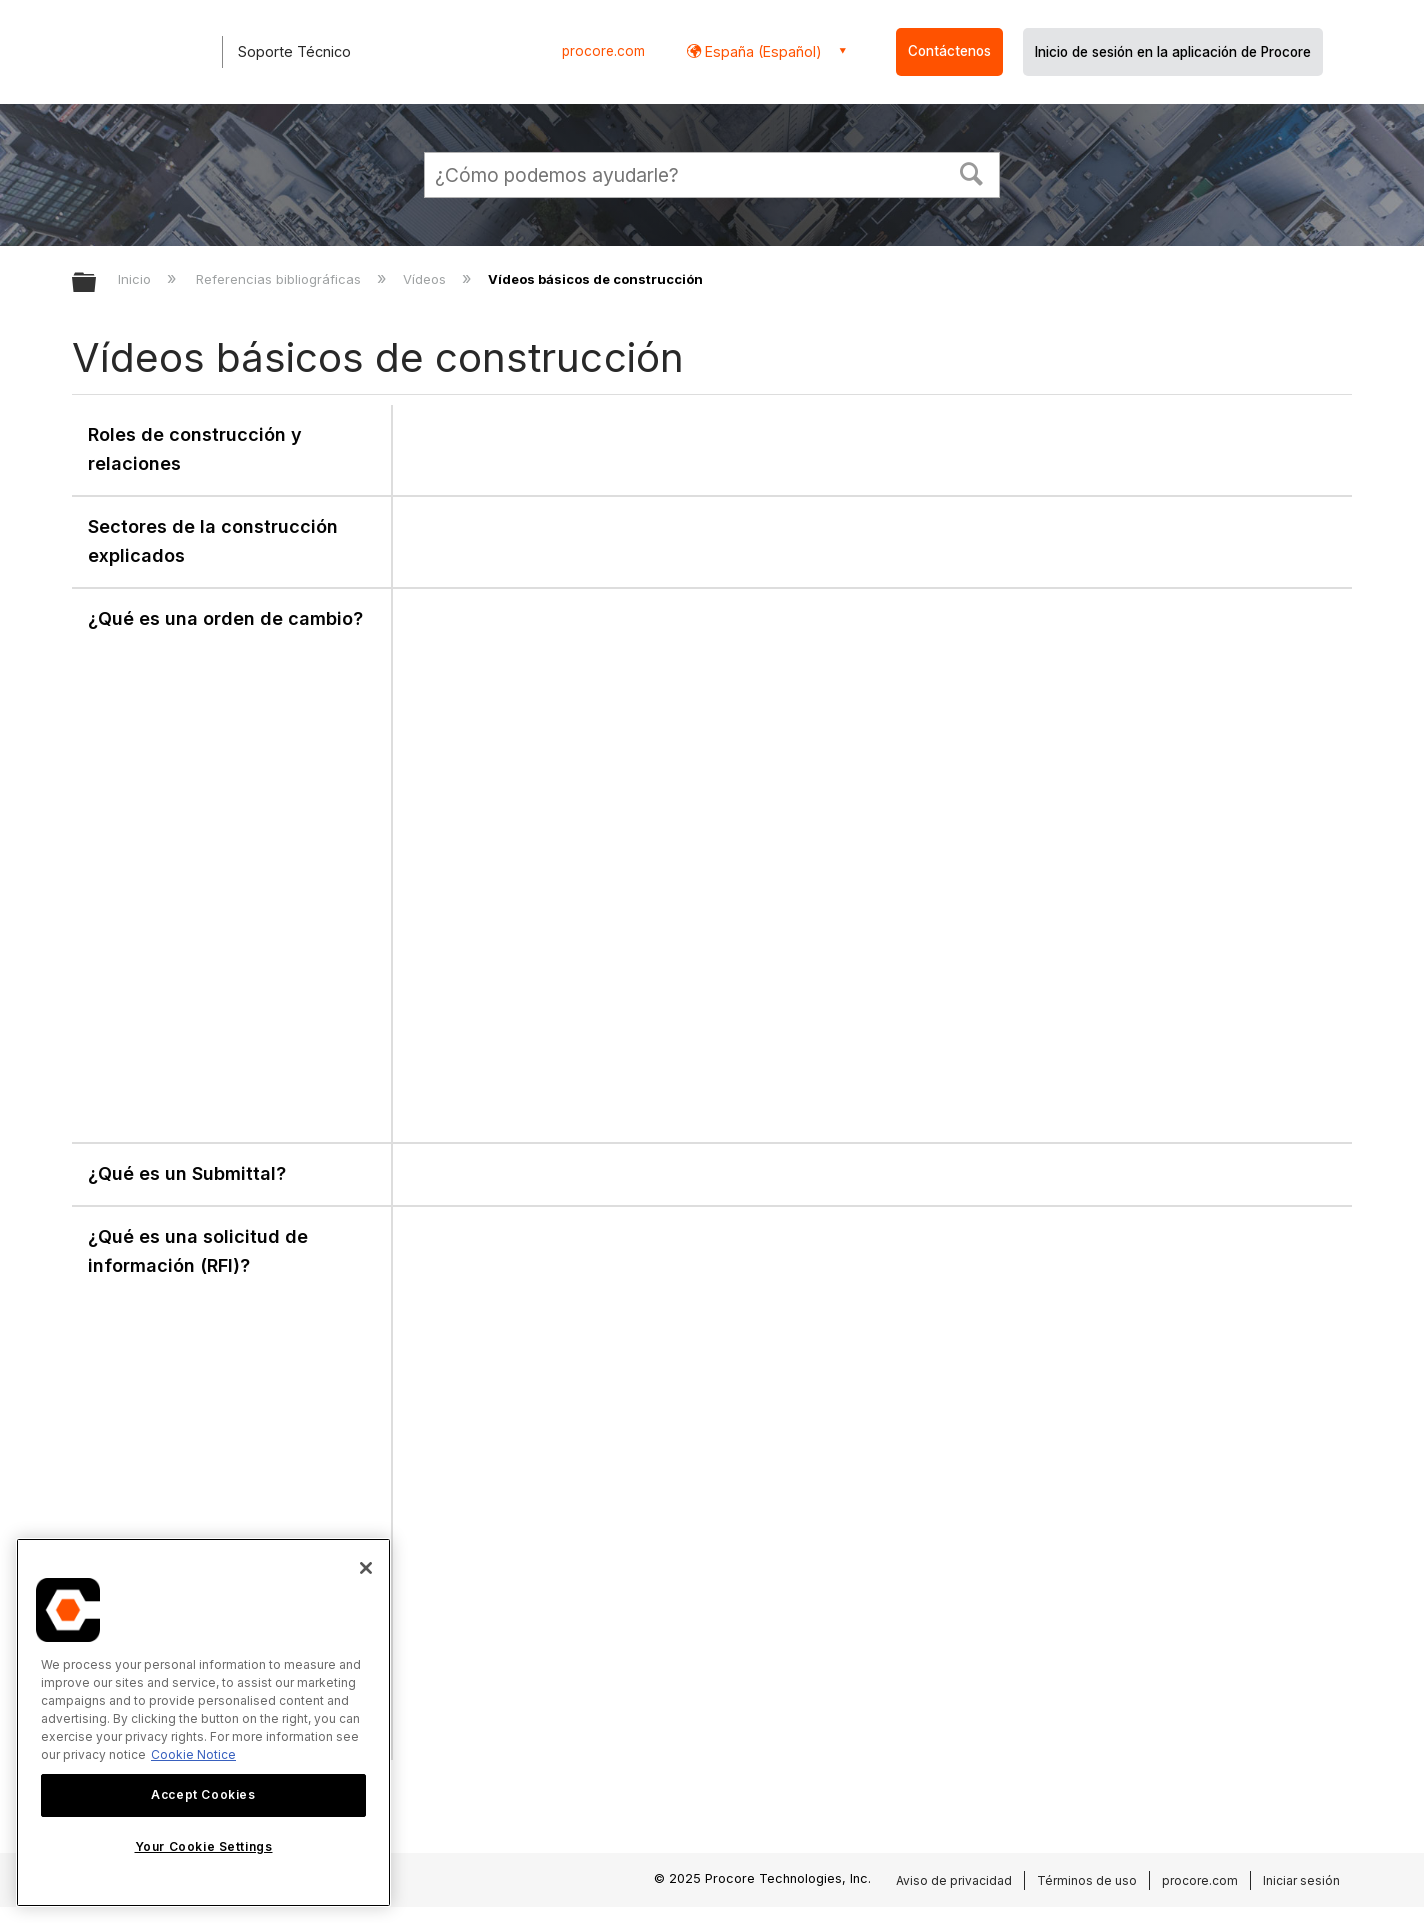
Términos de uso (1087, 1880)
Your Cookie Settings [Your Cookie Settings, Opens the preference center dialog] (204, 1846)
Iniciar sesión (1301, 1880)
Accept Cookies (203, 1794)
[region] (203, 1722)
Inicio (136, 279)
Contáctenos (949, 51)
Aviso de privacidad (954, 1880)
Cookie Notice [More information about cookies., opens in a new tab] (193, 1754)
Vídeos (426, 279)
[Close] (366, 1568)
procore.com (603, 51)
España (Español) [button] (761, 51)
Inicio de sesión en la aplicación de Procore (1173, 52)
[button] (972, 172)
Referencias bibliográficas (280, 279)
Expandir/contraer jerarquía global (97, 283)
